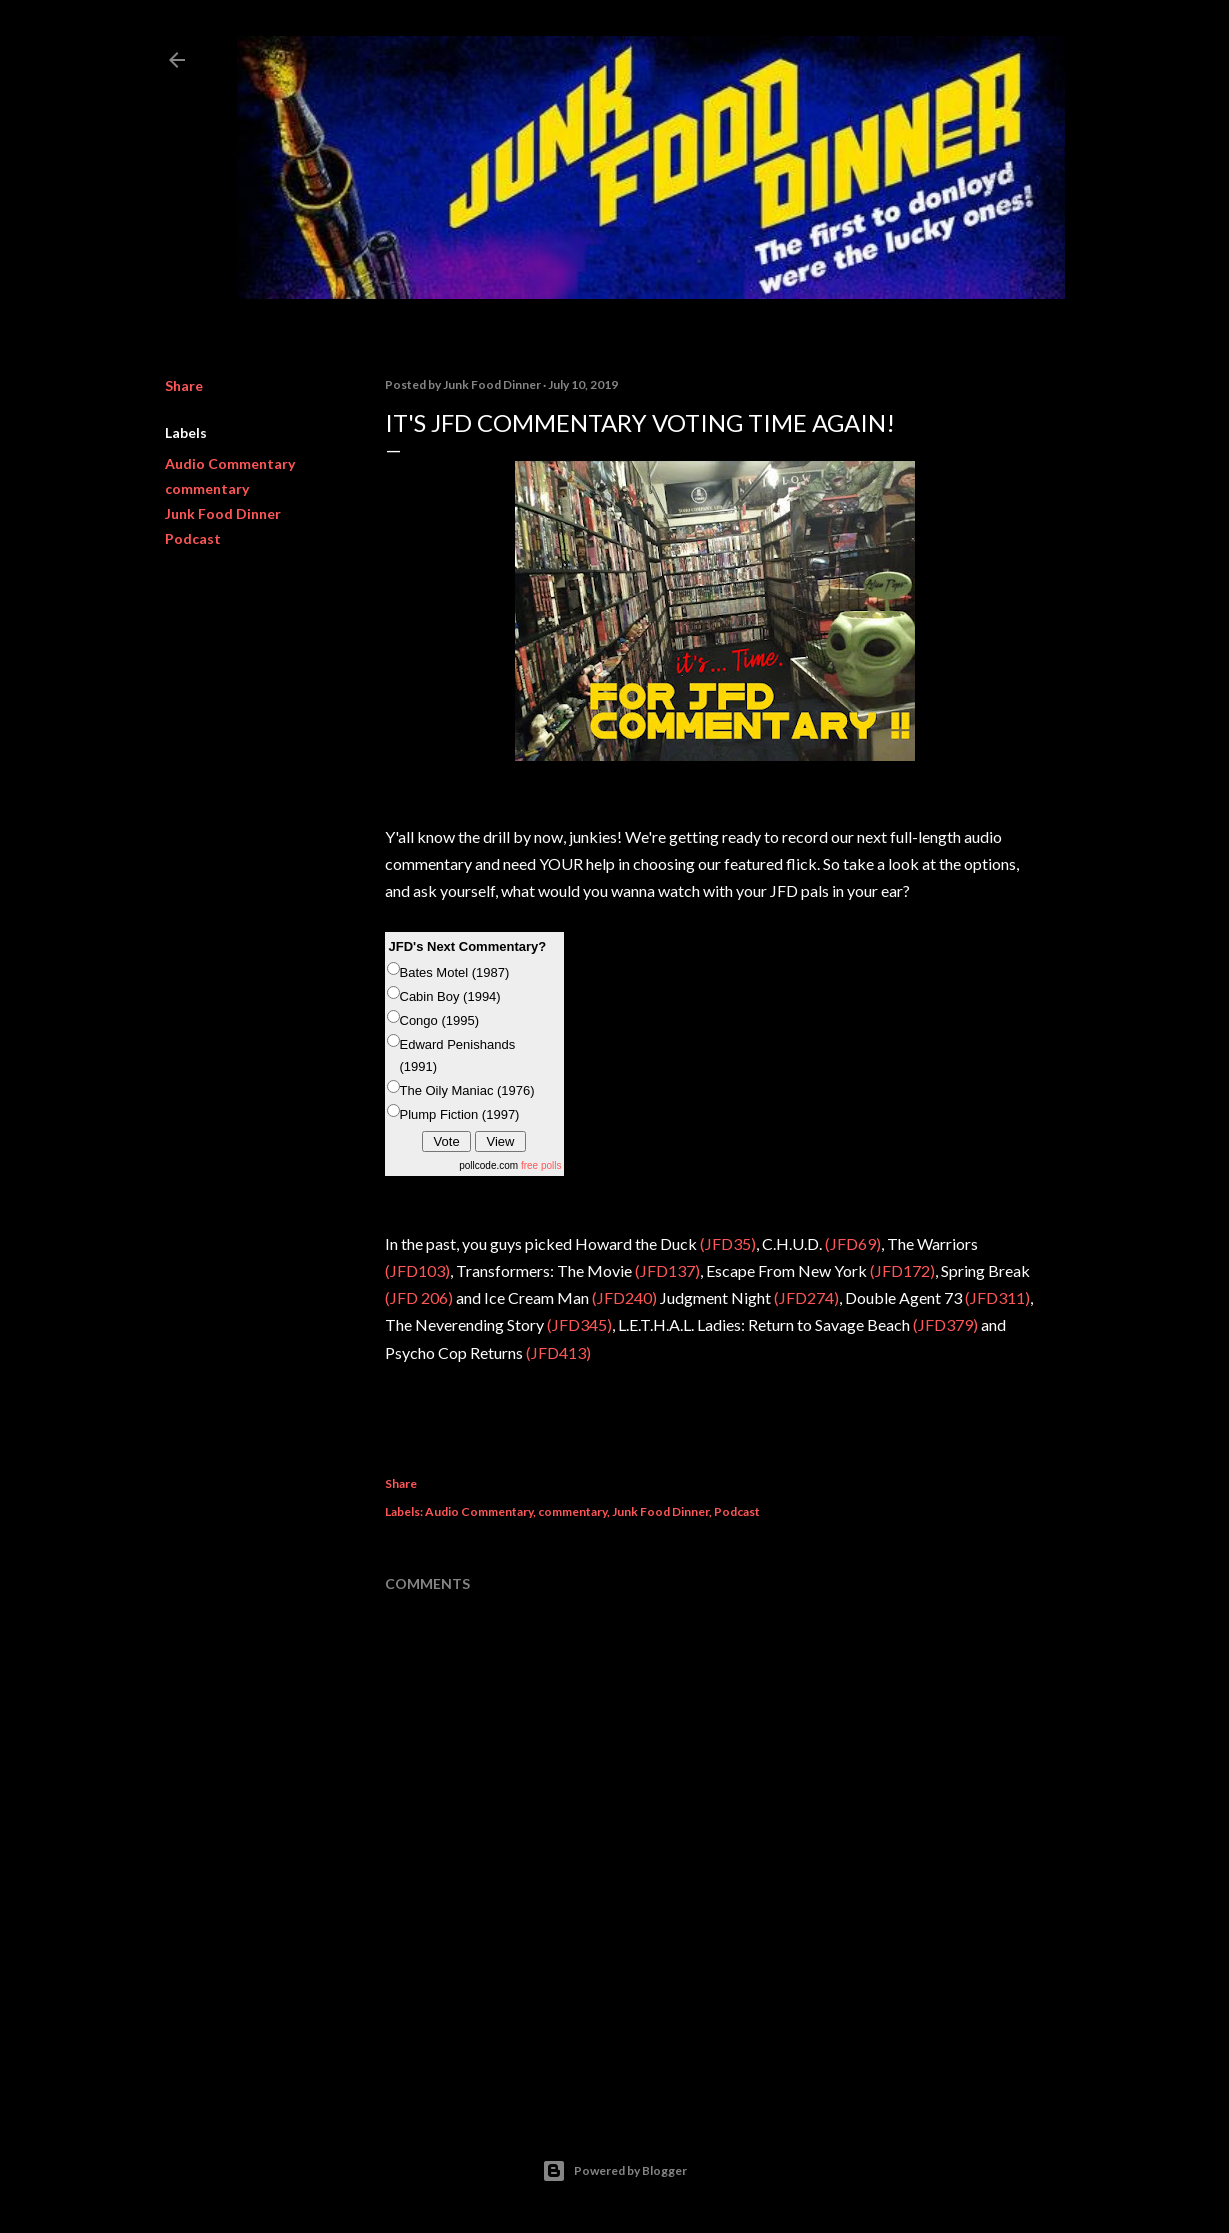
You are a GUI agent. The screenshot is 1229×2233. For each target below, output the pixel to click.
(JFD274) (805, 1297)
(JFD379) (945, 1324)
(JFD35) (728, 1243)
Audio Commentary (230, 463)
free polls (541, 1165)
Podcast (193, 538)
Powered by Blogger (614, 2171)
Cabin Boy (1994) (450, 996)
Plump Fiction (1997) (460, 1114)
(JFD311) (997, 1297)
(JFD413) (558, 1352)
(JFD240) (624, 1297)
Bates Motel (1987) (455, 972)
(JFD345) (579, 1324)
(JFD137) (667, 1270)
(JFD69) (853, 1243)
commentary (207, 488)
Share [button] (184, 385)
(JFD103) (417, 1270)
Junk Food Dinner (223, 513)
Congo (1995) (440, 1020)
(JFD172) (902, 1270)
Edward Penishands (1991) (458, 1055)
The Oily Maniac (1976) (467, 1090)
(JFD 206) (419, 1297)
